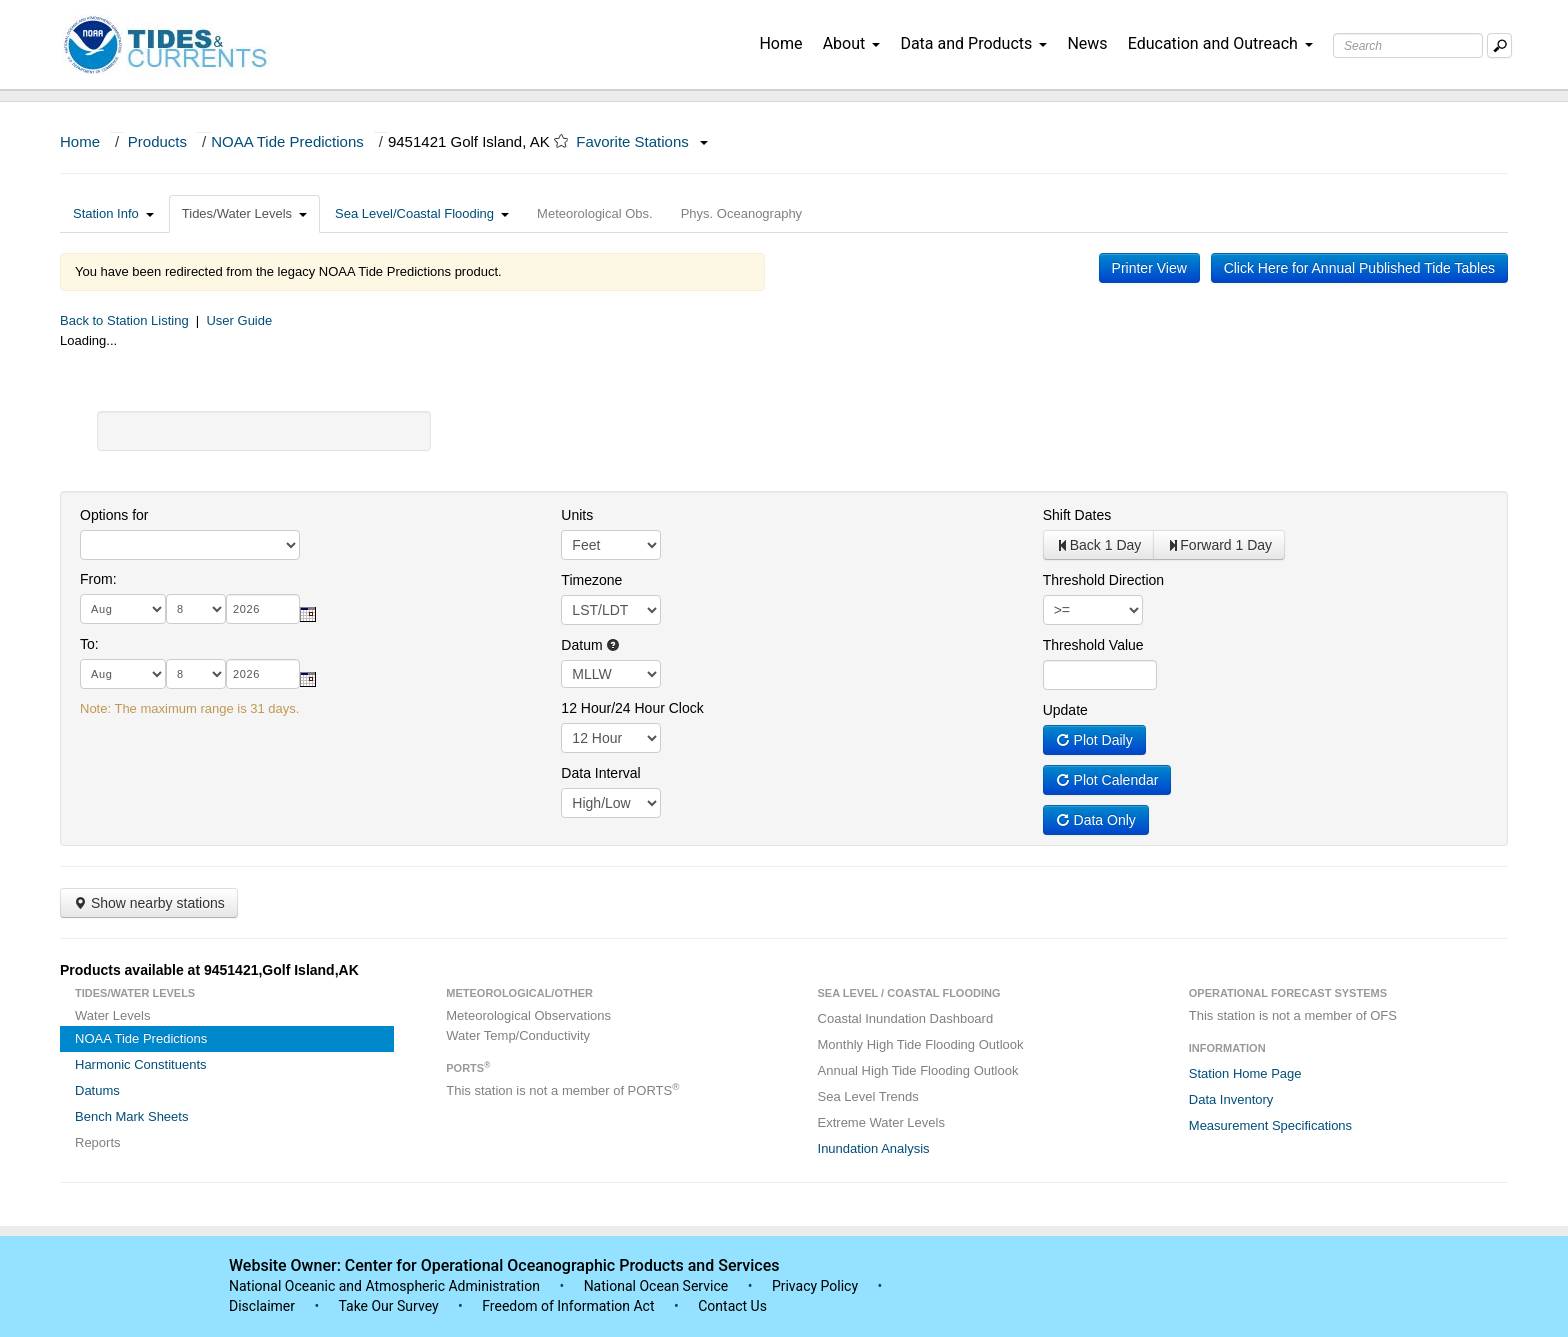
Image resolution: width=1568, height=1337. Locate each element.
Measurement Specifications (1270, 1125)
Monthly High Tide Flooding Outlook (921, 1044)
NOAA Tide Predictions (287, 141)
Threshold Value (1093, 645)
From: (98, 579)
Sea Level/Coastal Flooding (422, 213)
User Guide (239, 320)
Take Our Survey (390, 1306)
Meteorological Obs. (595, 213)
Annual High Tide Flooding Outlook (918, 1070)
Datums (97, 1090)
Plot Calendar (1107, 780)
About (852, 43)
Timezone (591, 580)
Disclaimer (262, 1306)
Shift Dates (1077, 515)
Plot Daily (1094, 740)
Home (780, 43)
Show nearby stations (149, 903)
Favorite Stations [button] (642, 141)
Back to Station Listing (124, 320)
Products (157, 141)
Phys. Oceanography (741, 213)
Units (577, 515)
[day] (196, 609)
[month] (123, 609)
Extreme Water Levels (881, 1122)
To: (89, 644)
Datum (590, 645)
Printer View (1149, 268)
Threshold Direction (1103, 580)
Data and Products (973, 43)
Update (1065, 710)
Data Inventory (1231, 1099)
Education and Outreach (1220, 43)
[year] (263, 609)
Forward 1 (1219, 545)
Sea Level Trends (868, 1096)
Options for (114, 515)
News (1087, 43)
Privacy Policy (815, 1286)
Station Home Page (1245, 1073)
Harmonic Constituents (141, 1064)
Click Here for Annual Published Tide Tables (1359, 268)
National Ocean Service (656, 1286)
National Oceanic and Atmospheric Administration (384, 1286)
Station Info (113, 213)
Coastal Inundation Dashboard (906, 1018)
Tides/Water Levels (244, 213)
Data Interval (600, 773)
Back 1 (1099, 545)
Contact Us (732, 1306)
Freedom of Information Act (568, 1306)
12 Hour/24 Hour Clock (632, 708)
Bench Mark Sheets (131, 1116)
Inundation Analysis (874, 1148)
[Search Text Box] (1408, 45)
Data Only (1096, 820)
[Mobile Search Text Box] (1499, 45)
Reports (98, 1142)
